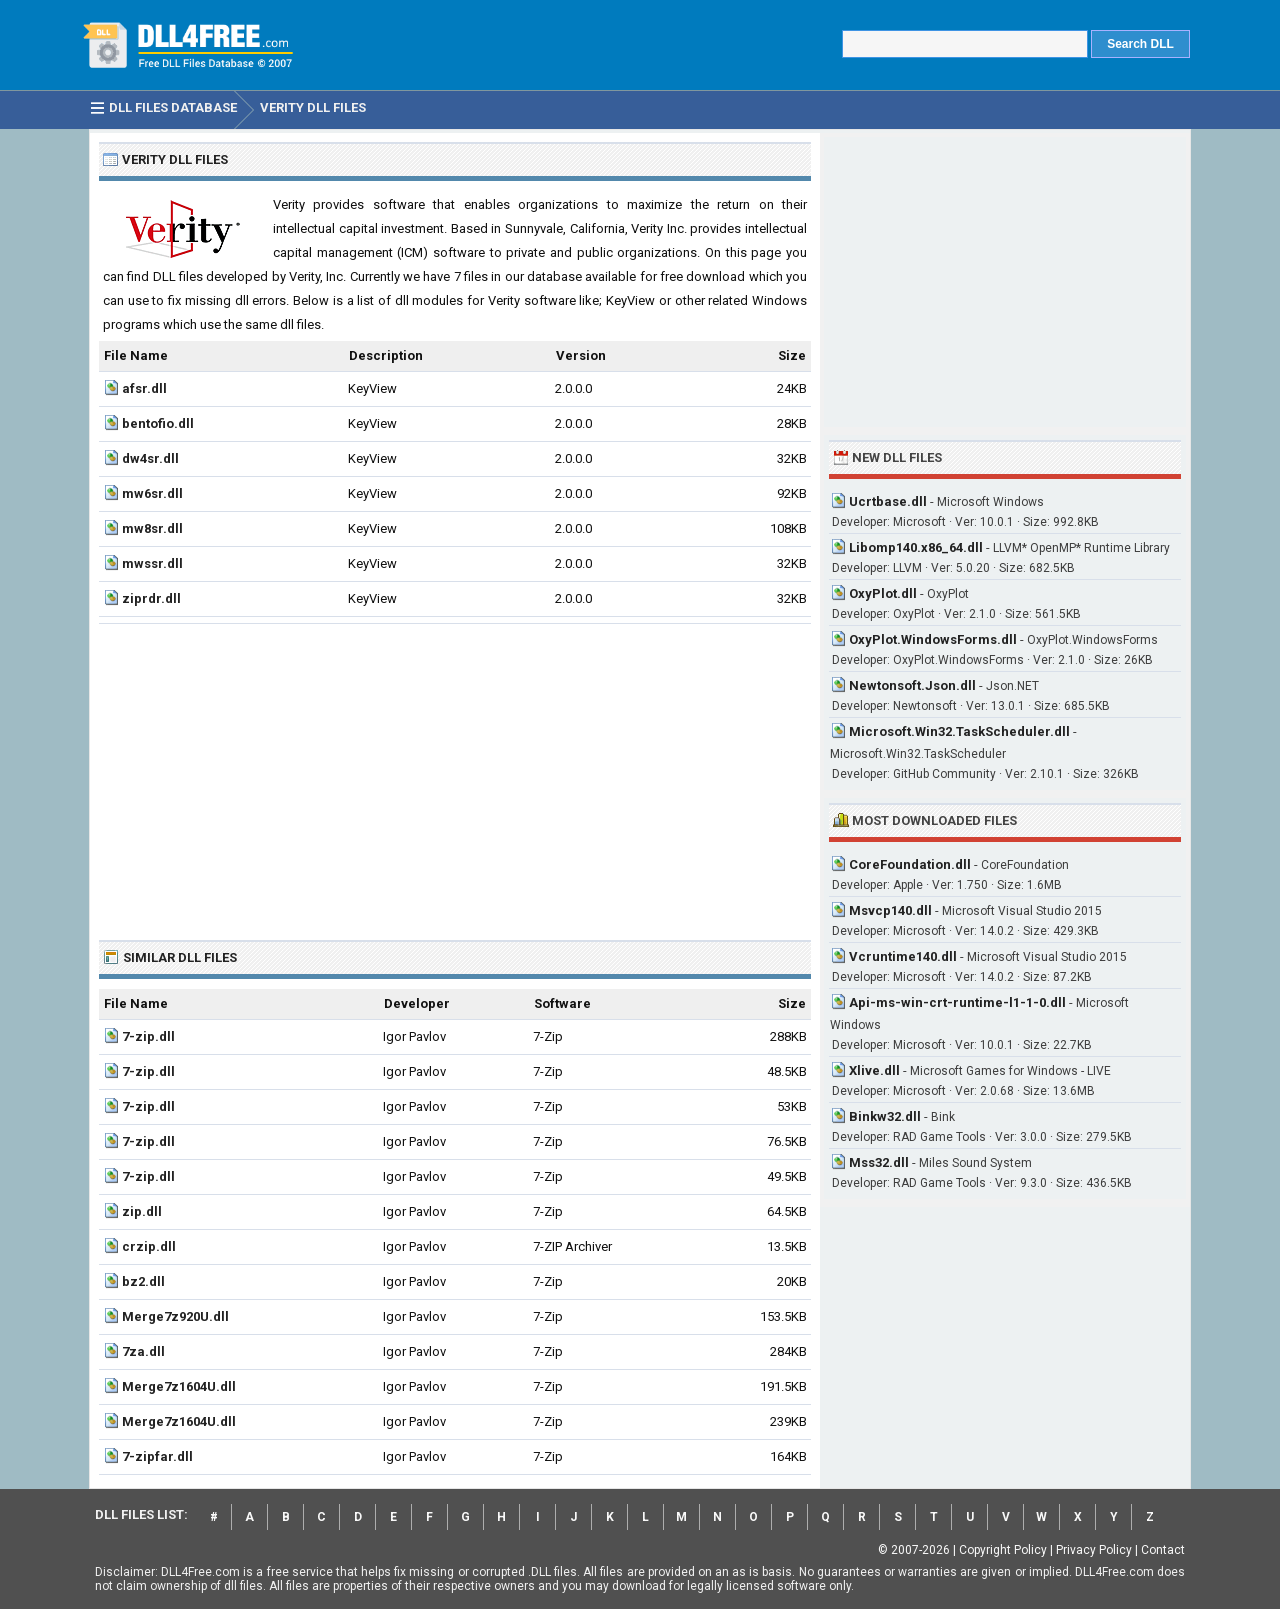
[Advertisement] (455, 774)
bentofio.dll (158, 423)
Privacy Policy (1094, 1550)
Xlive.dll (874, 1070)
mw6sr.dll (152, 493)
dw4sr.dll (150, 458)
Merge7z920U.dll (175, 1316)
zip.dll (142, 1211)
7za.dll (143, 1351)
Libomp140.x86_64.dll (916, 547)
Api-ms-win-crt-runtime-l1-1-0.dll (957, 1002)
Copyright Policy (1003, 1550)
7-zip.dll (148, 1036)
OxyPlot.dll (883, 593)
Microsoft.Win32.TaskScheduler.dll (959, 731)
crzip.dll (149, 1246)
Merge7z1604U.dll (179, 1386)
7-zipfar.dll (157, 1456)
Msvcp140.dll (890, 910)
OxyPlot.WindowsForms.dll (933, 639)
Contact (1163, 1550)
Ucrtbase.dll (888, 501)
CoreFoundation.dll (910, 864)
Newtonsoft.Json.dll (912, 685)
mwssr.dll (152, 563)
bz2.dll (143, 1281)
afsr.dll (144, 388)
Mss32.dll (879, 1162)
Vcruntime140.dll (903, 956)
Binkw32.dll (885, 1116)
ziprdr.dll (151, 598)
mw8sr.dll (152, 528)
